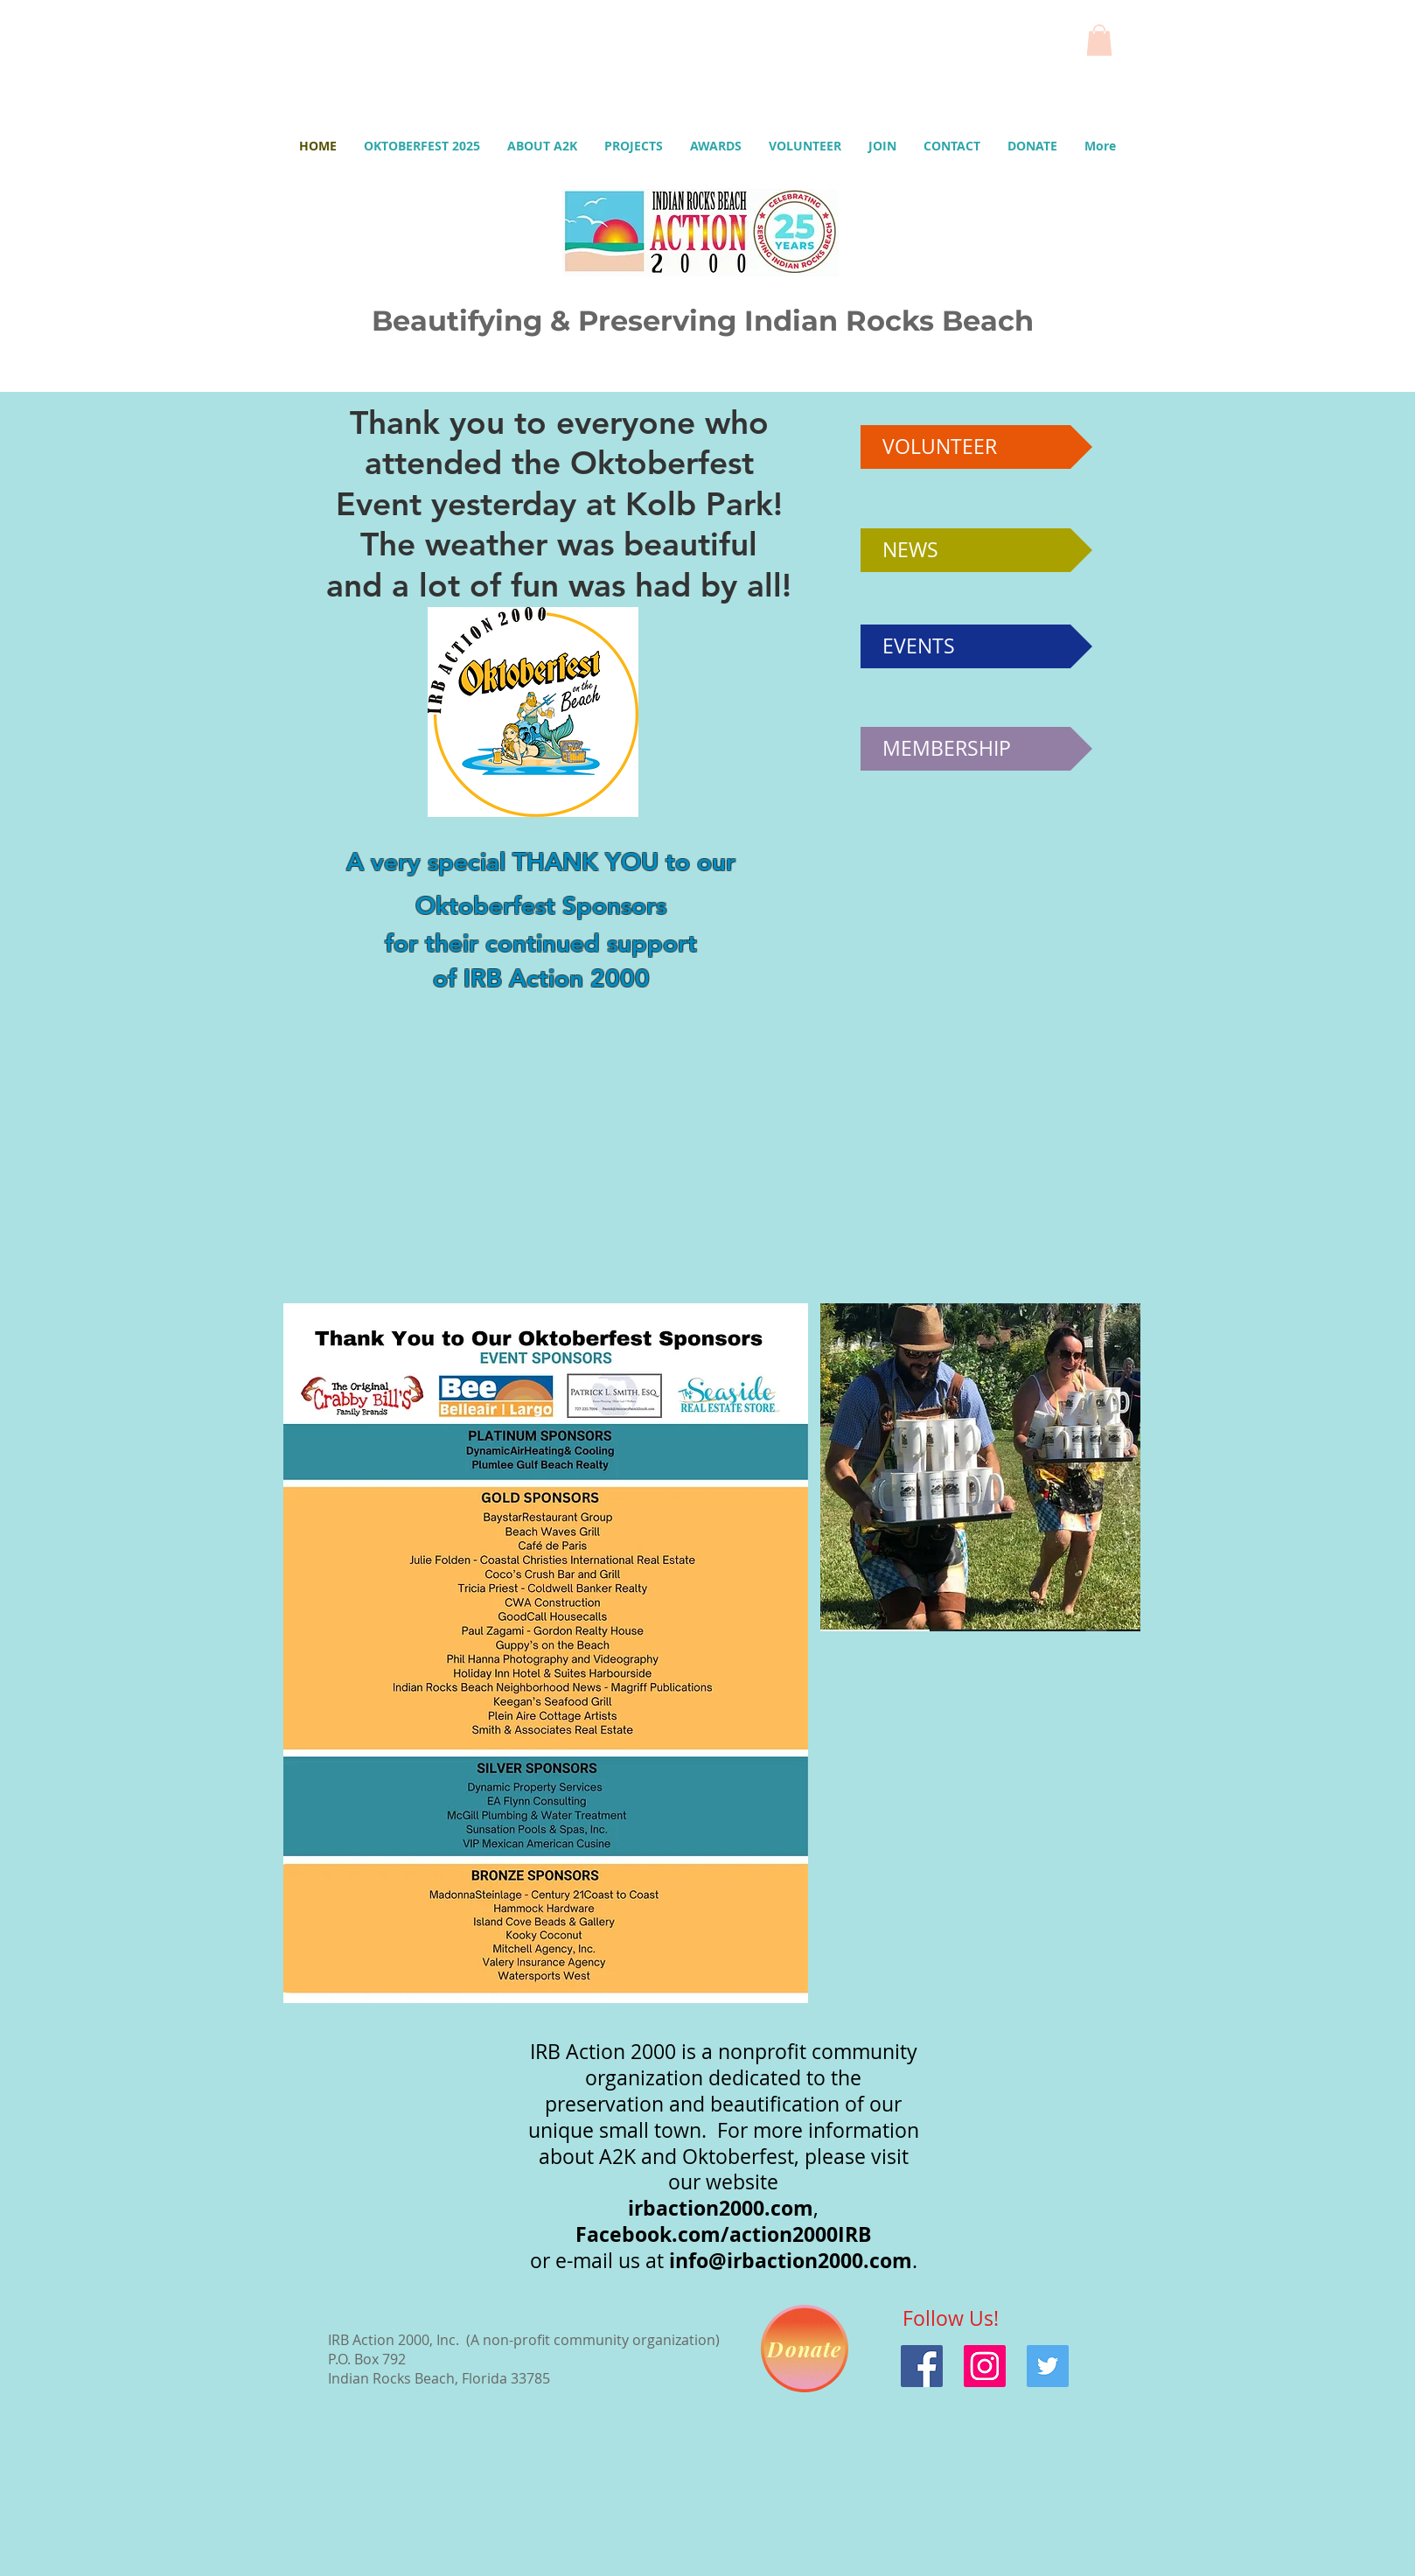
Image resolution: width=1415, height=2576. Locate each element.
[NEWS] (976, 550)
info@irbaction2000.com (790, 2260)
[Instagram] (985, 2366)
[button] (1099, 40)
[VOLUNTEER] (976, 447)
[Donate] (804, 2348)
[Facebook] (922, 2366)
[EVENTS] (976, 646)
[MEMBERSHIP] (976, 749)
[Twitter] (1048, 2366)
